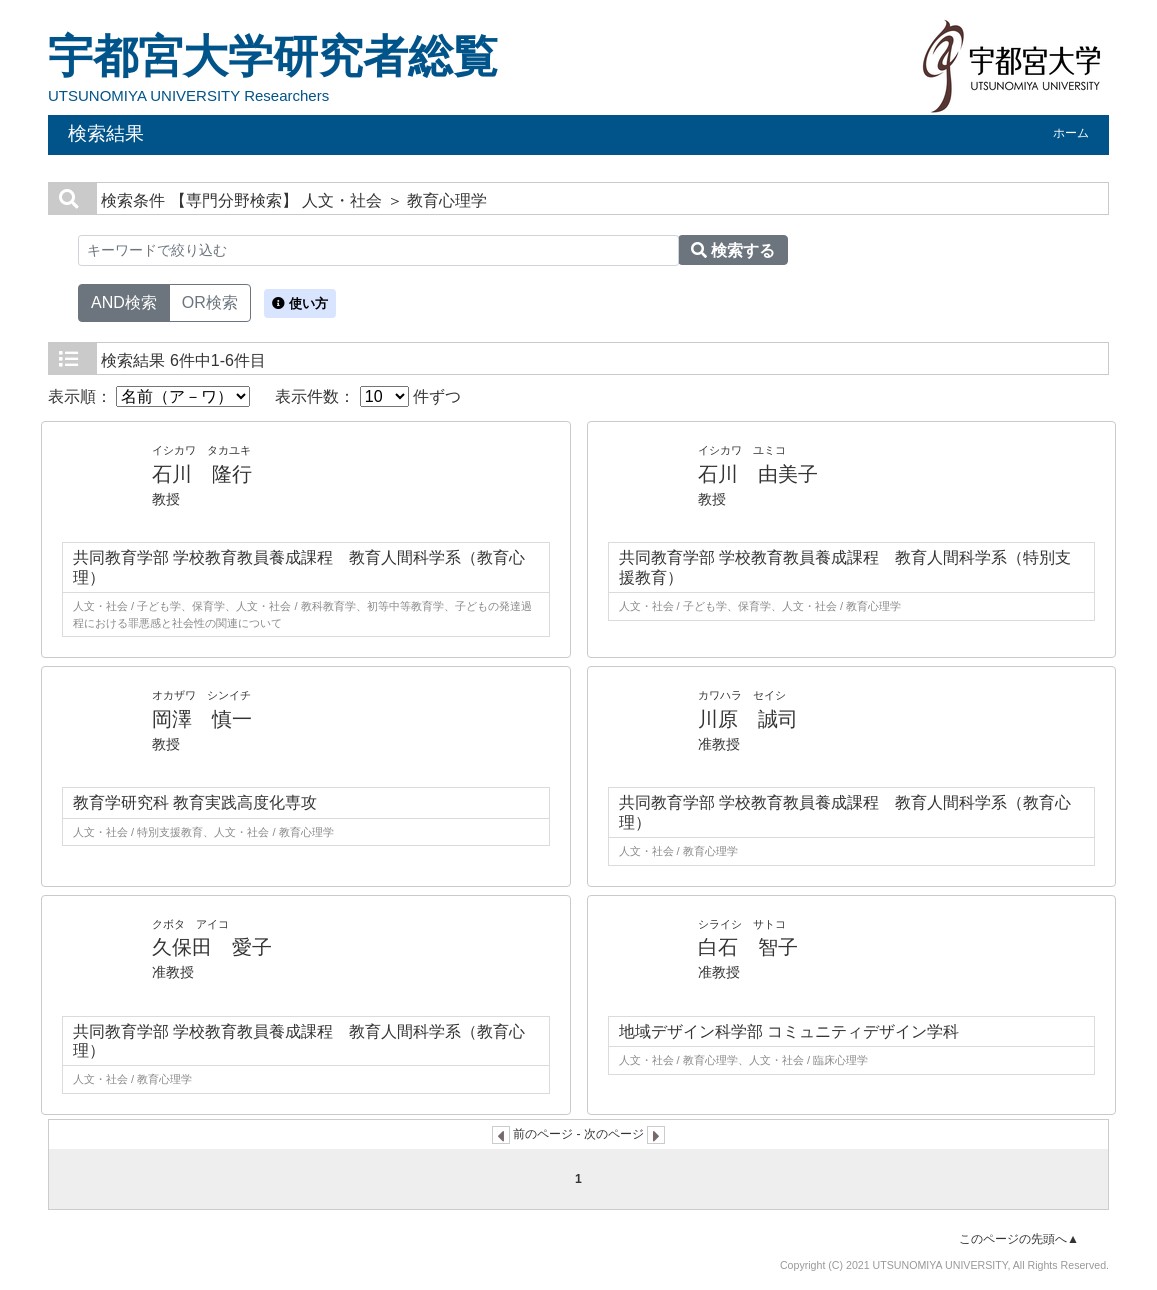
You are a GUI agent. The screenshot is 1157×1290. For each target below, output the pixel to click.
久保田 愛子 (212, 947)
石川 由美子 (758, 474)
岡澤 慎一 (202, 719)
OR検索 (210, 301)
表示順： (149, 396)
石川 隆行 (202, 474)
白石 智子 (748, 947)
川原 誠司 (748, 719)
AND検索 (124, 301)
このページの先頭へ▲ (1019, 1239)
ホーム (1071, 133)
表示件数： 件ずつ (368, 396)
